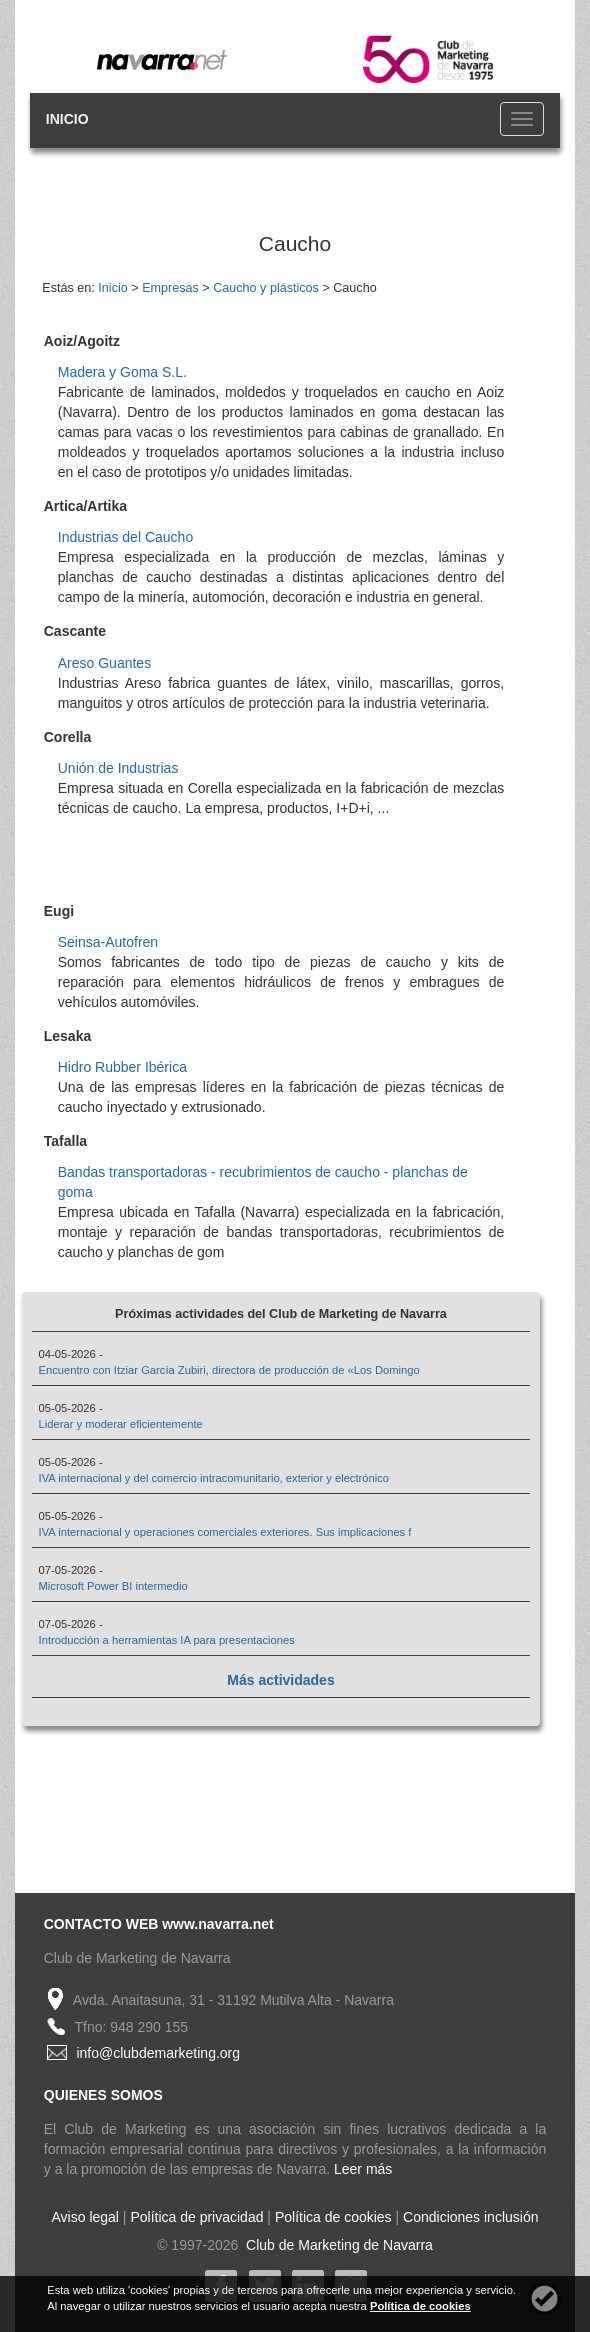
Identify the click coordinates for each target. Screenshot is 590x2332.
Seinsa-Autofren (108, 942)
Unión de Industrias (118, 768)
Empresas (170, 288)
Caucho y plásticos (266, 288)
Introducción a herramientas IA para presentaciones (167, 1640)
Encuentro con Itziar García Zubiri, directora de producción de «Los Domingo (229, 1370)
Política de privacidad (196, 2217)
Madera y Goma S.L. (122, 372)
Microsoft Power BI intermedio (113, 1586)
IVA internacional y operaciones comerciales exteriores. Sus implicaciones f (225, 1532)
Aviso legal (85, 2217)
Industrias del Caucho (125, 537)
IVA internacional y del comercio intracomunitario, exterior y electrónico (214, 1478)
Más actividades (280, 1680)
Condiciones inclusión (470, 2217)
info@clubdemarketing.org (158, 2053)
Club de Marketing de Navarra (337, 2245)
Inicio (112, 288)
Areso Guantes (104, 663)
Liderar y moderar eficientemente (121, 1424)
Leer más (363, 2169)
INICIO (67, 119)
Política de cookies (333, 2217)
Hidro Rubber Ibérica (122, 1067)
